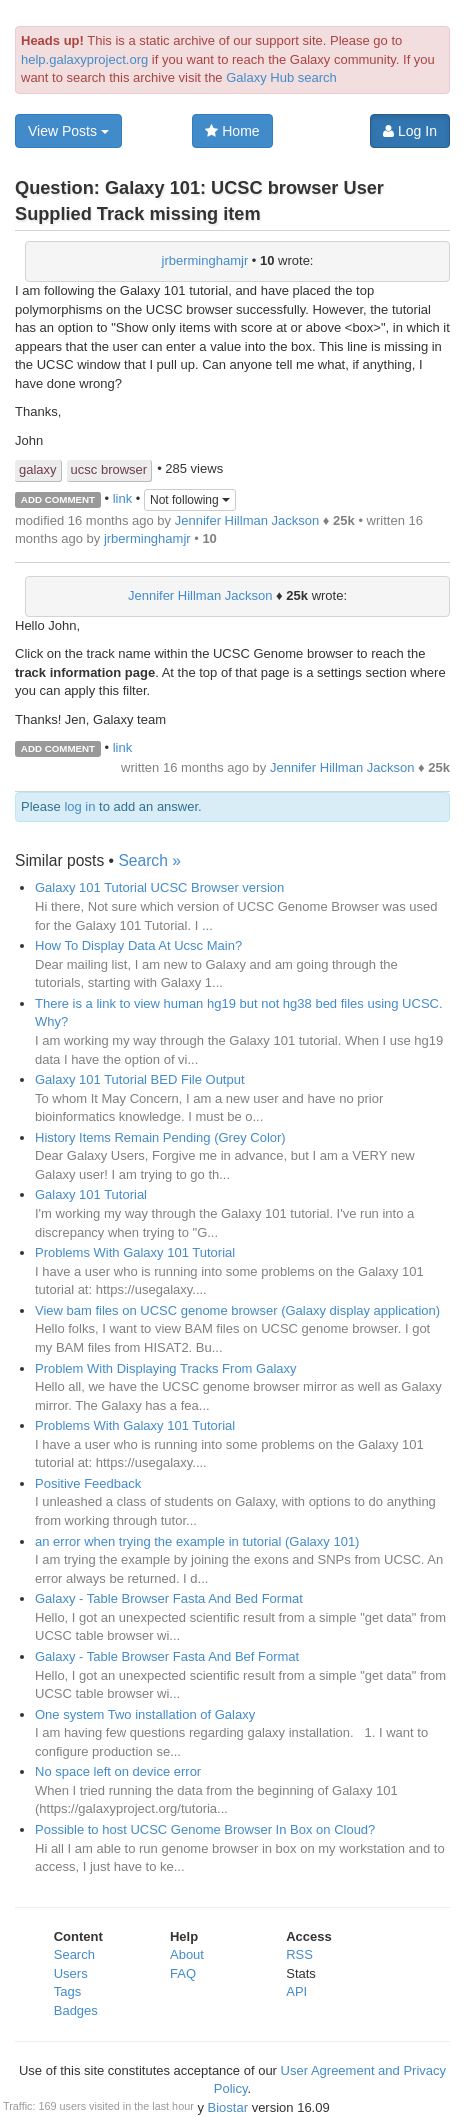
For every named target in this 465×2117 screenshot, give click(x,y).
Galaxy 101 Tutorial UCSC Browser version (159, 887)
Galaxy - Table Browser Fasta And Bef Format (167, 1656)
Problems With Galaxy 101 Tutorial (135, 1252)
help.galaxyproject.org (84, 59)
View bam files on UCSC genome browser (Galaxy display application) (237, 1310)
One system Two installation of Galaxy (145, 1714)
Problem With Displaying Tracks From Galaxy (166, 1368)
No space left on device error (118, 1771)
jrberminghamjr (205, 260)
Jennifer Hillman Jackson (247, 520)
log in (79, 806)
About (187, 1954)
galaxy (38, 469)
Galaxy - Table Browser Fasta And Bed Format (169, 1598)
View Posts (68, 131)
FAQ (183, 1973)
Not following (190, 500)
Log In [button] (410, 131)
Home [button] (232, 131)
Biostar (228, 2107)
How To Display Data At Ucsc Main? (138, 945)
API (296, 1991)
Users (71, 1973)
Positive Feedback (88, 1483)
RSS (299, 1954)
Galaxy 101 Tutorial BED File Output (140, 1079)
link (123, 498)
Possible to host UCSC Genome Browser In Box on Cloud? (205, 1829)
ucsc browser (109, 469)
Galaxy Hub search (281, 77)
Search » (149, 860)
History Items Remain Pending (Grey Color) (160, 1137)
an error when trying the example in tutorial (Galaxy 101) (197, 1541)
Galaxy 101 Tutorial (91, 1194)
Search (74, 1954)
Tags (67, 1991)
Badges (76, 2010)
